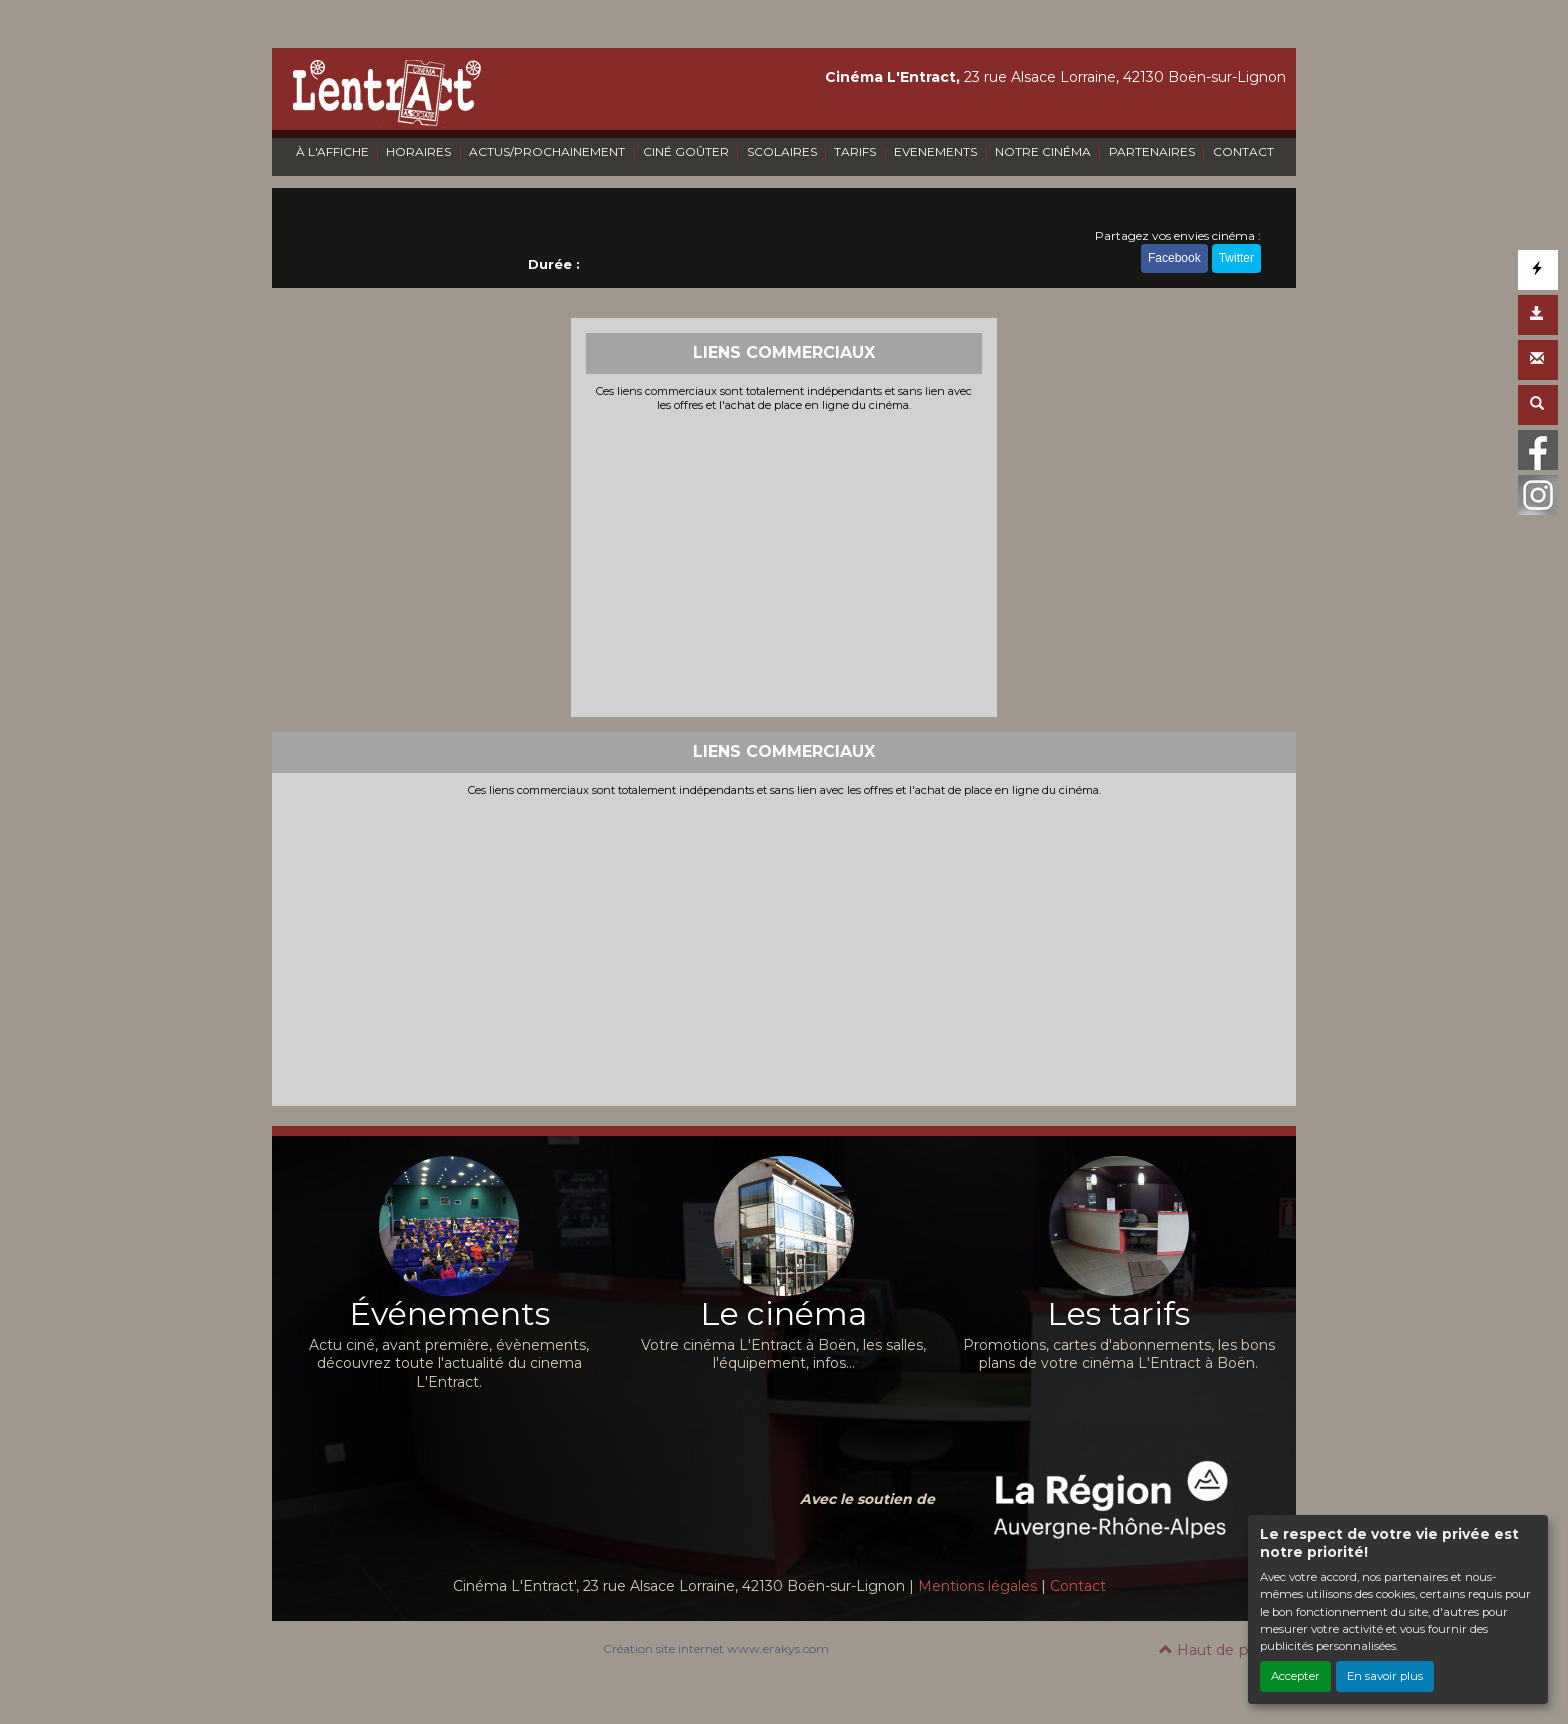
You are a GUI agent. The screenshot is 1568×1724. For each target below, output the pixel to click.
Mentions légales (977, 1586)
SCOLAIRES (782, 151)
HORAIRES (418, 151)
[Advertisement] (784, 562)
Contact (1078, 1586)
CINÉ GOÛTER (686, 151)
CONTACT (1243, 151)
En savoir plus (1385, 1676)
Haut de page (1217, 1650)
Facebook (1174, 258)
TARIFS (855, 151)
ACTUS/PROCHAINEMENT (547, 151)
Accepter (1295, 1676)
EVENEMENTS (935, 151)
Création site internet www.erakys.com (716, 1648)
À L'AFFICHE (332, 151)
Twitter (1236, 258)
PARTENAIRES (1152, 151)
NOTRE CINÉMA (1043, 151)
